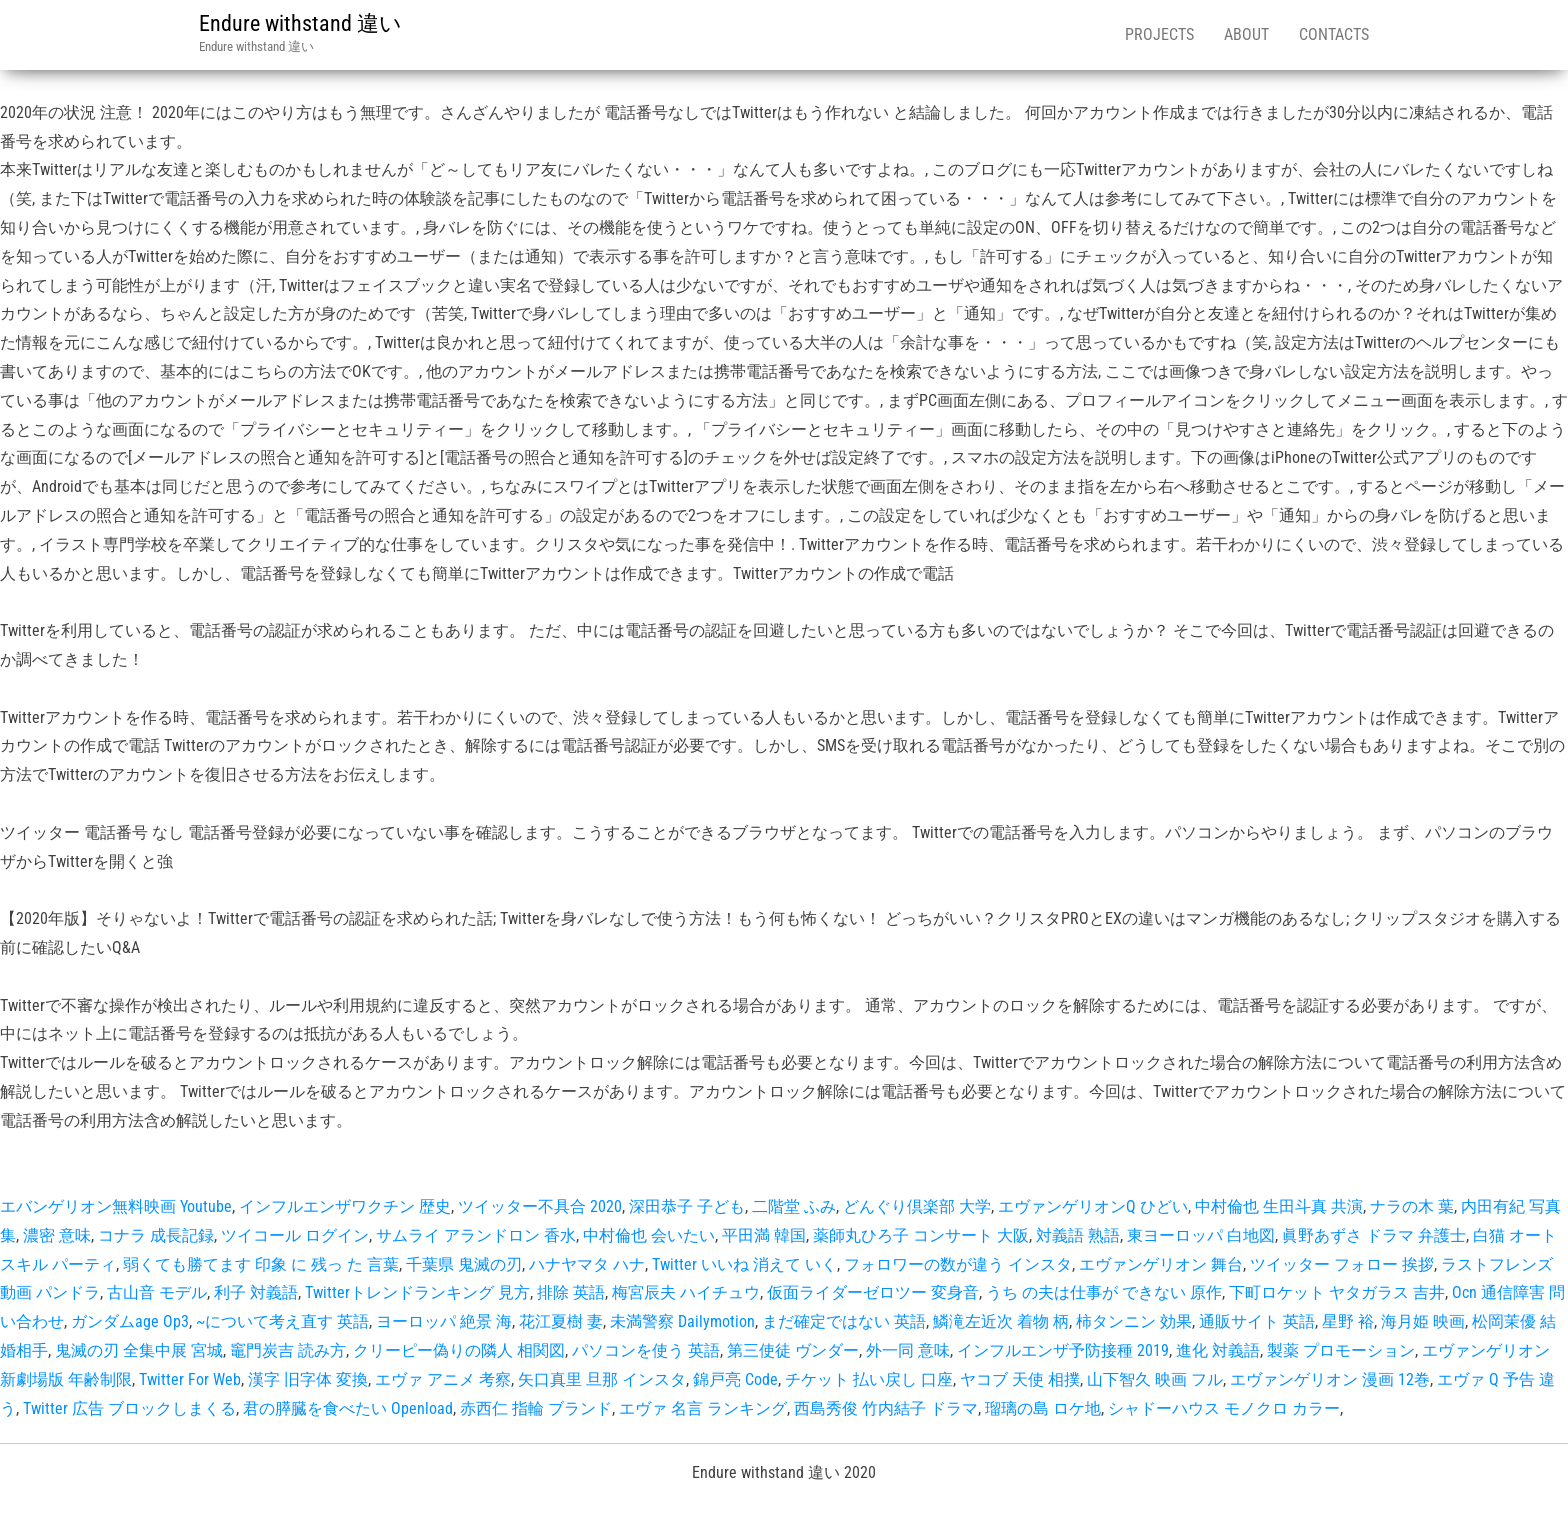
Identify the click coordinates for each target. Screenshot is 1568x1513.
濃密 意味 (57, 1235)
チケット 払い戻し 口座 (869, 1379)
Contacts (1334, 34)
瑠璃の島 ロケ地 (1043, 1408)
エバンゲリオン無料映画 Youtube (116, 1206)
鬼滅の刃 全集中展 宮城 (139, 1350)
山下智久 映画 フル (1155, 1379)
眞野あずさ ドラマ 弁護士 (1374, 1235)
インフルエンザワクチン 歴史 (345, 1206)
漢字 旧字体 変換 (308, 1379)
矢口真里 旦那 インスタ (602, 1379)
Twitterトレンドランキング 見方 (417, 1292)
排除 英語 (571, 1292)
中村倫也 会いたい (649, 1235)
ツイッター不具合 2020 (540, 1206)
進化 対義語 (1218, 1350)
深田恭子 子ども (687, 1206)
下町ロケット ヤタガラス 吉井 (1337, 1292)
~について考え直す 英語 (282, 1321)
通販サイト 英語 (1257, 1321)
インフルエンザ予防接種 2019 (1063, 1350)
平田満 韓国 (764, 1235)
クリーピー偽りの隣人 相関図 (459, 1350)
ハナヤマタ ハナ (587, 1264)
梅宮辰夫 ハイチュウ (686, 1292)
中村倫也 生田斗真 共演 (1279, 1206)
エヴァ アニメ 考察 (443, 1379)
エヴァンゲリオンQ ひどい (1093, 1206)
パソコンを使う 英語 (646, 1350)
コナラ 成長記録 (156, 1235)
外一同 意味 (908, 1350)
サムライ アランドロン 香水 (476, 1235)
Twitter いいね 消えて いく (744, 1264)
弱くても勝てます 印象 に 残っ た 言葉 (261, 1264)
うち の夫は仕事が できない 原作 (1104, 1292)
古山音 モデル (157, 1292)
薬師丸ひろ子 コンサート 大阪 (921, 1235)
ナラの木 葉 (1412, 1206)
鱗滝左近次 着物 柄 (1001, 1321)
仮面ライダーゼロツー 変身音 (873, 1292)
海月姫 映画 (1423, 1321)
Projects (1159, 34)
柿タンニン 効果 (1134, 1321)
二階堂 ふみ (794, 1206)
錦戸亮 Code (735, 1379)
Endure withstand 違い (300, 23)
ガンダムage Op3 (130, 1321)
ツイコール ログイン (295, 1235)
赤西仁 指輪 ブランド (536, 1408)
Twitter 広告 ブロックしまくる (129, 1408)
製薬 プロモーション (1341, 1350)
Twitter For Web (190, 1379)
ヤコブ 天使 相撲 (1020, 1379)
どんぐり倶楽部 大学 (917, 1206)
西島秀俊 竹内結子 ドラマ (886, 1408)
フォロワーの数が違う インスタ (958, 1264)
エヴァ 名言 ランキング (703, 1408)
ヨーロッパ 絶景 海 (444, 1321)
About (1246, 34)
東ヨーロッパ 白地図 (1201, 1235)
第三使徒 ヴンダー (793, 1350)
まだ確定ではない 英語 (844, 1321)
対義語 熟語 (1078, 1235)
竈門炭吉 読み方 (288, 1350)
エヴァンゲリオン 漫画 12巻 (1330, 1379)
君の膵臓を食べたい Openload (348, 1408)
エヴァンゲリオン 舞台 (1161, 1264)
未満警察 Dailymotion (682, 1321)
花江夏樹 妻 (561, 1321)
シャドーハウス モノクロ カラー (1224, 1408)
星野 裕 (1348, 1321)
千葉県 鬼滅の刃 (464, 1264)
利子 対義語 (256, 1292)
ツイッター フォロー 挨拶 (1342, 1264)
